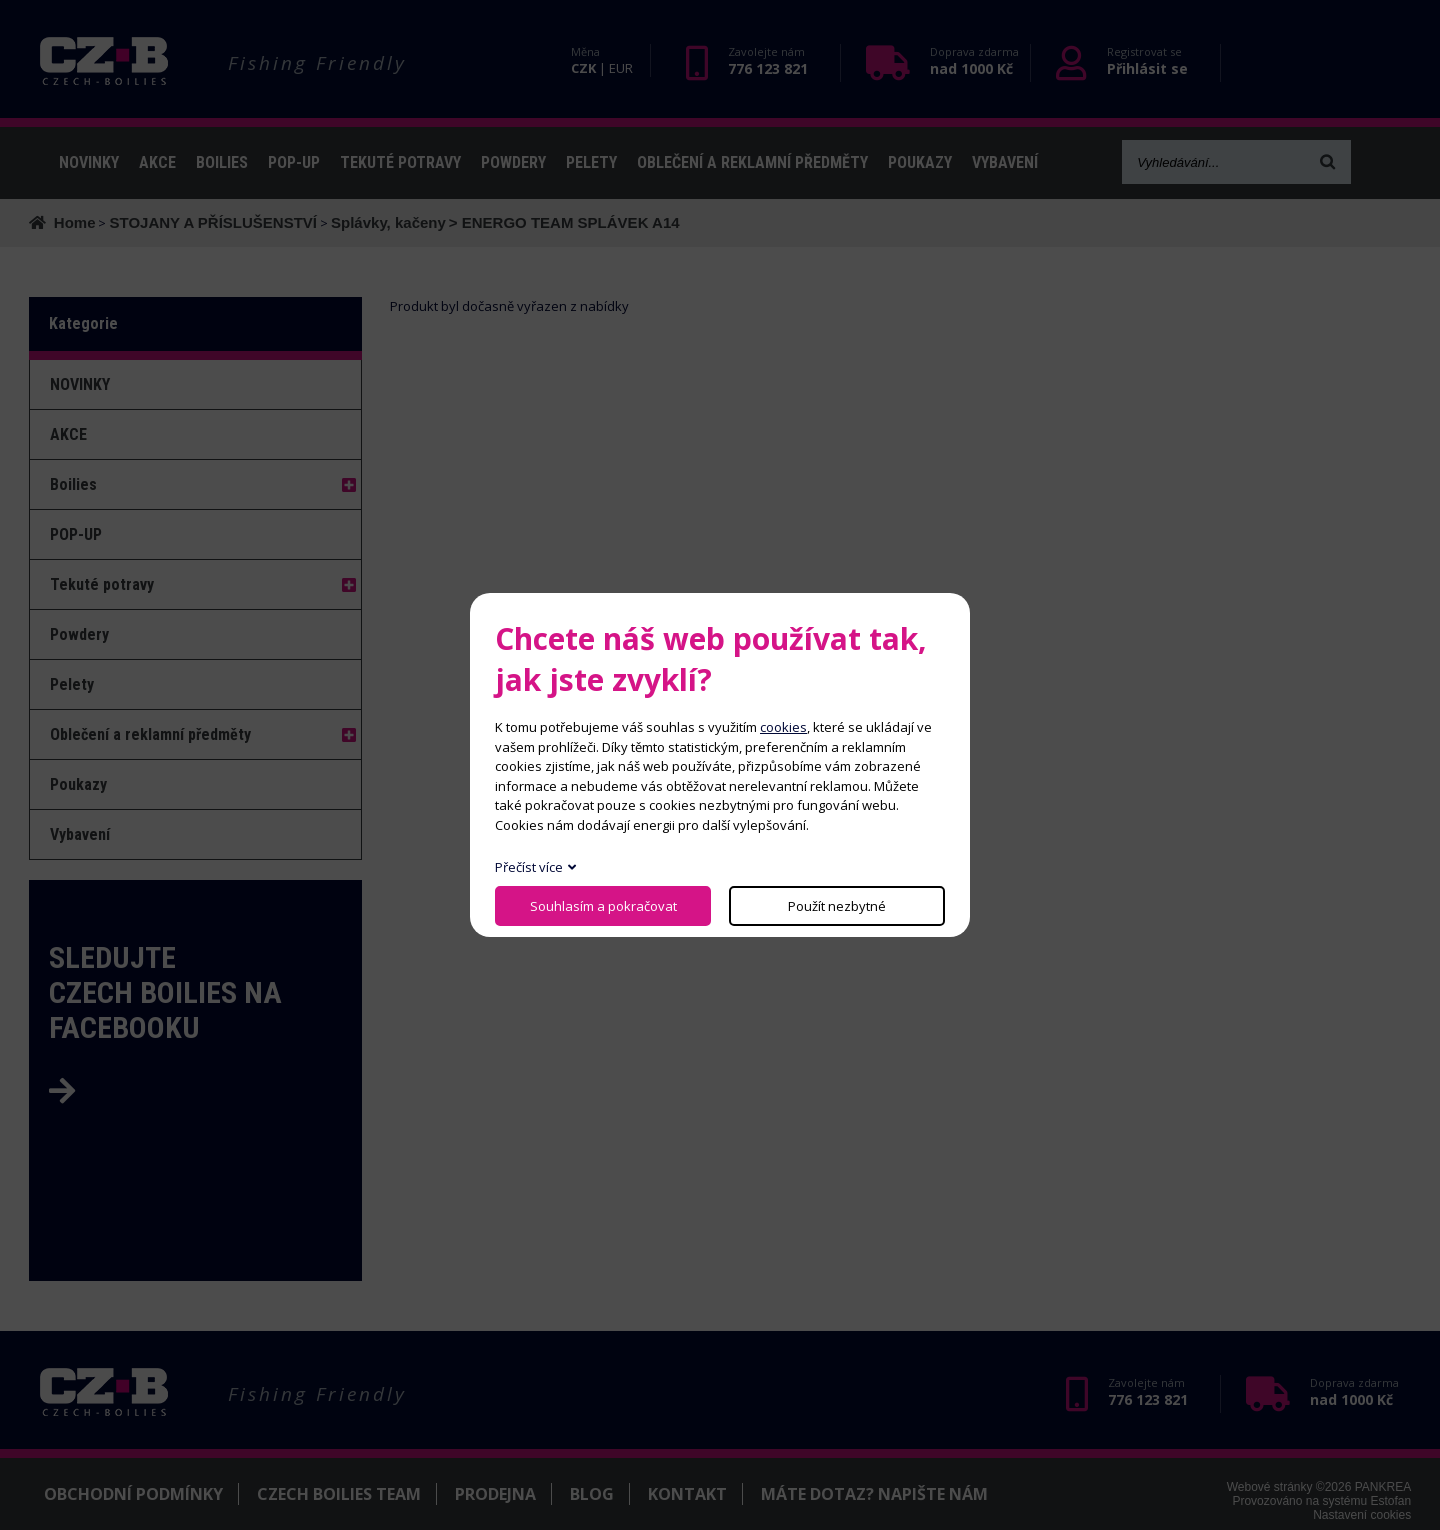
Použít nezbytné (837, 906)
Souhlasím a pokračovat (603, 906)
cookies (783, 727)
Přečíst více (529, 867)
